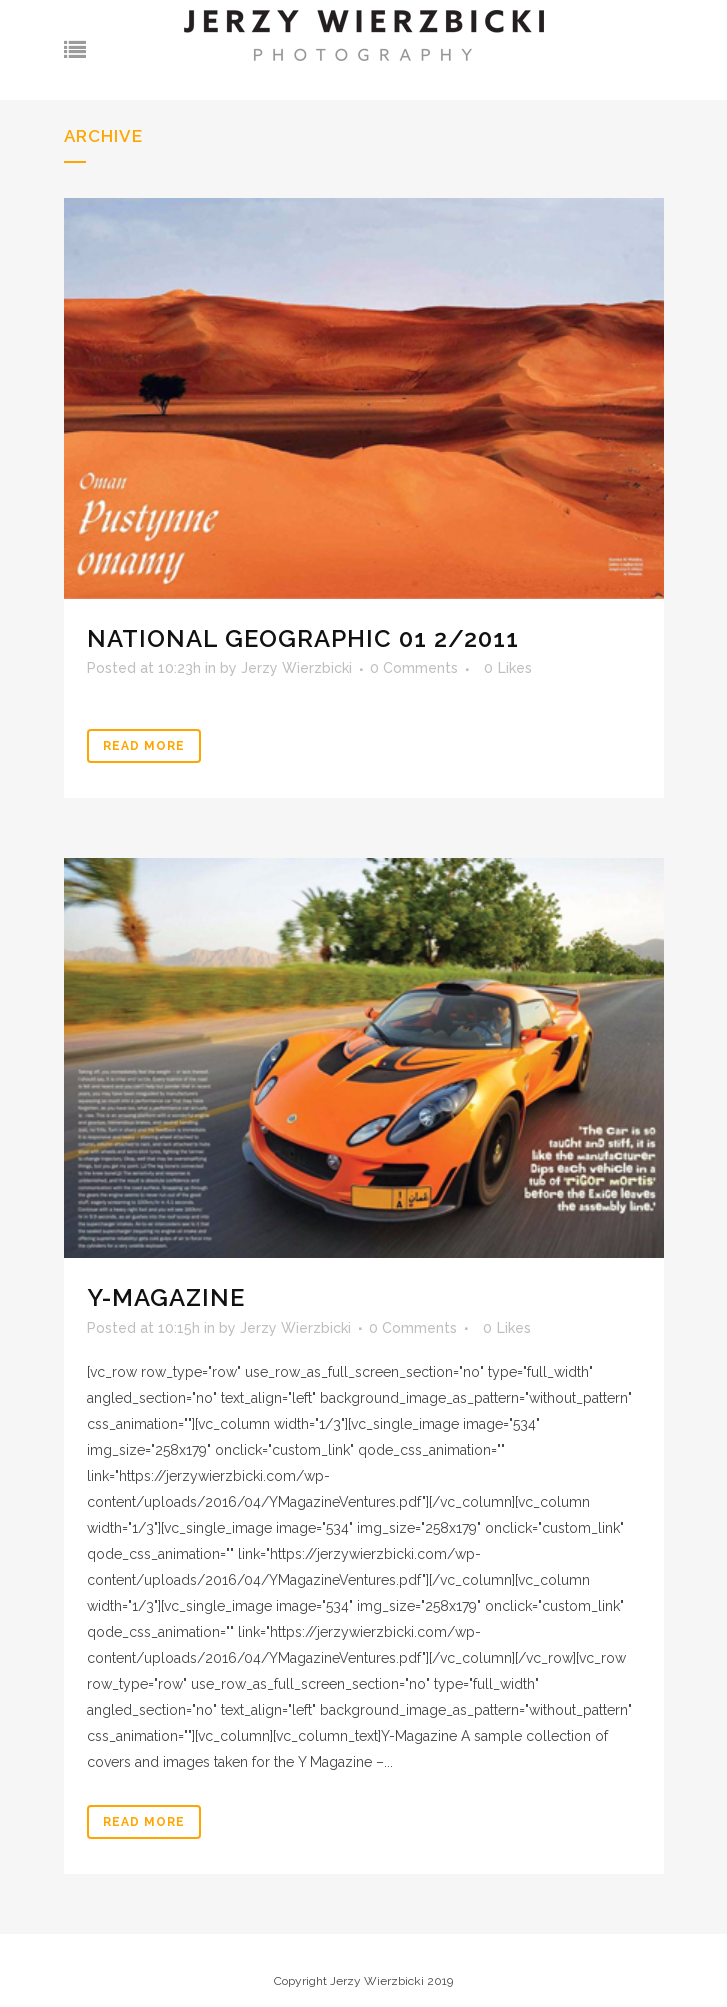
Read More (144, 746)
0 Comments (414, 668)
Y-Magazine (166, 1297)
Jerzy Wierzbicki (296, 668)
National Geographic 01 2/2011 (303, 638)
